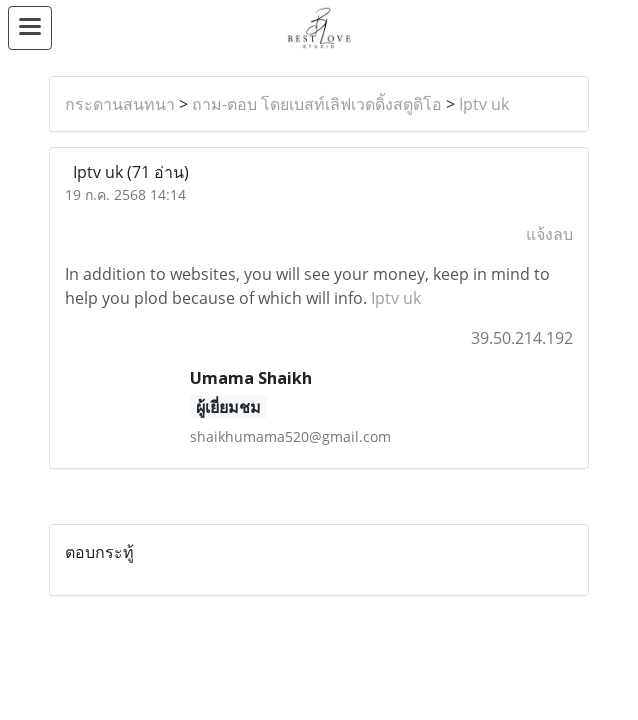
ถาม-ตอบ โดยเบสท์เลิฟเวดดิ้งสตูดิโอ (317, 104)
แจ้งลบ (549, 234)
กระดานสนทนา (120, 104)
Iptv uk (484, 104)
